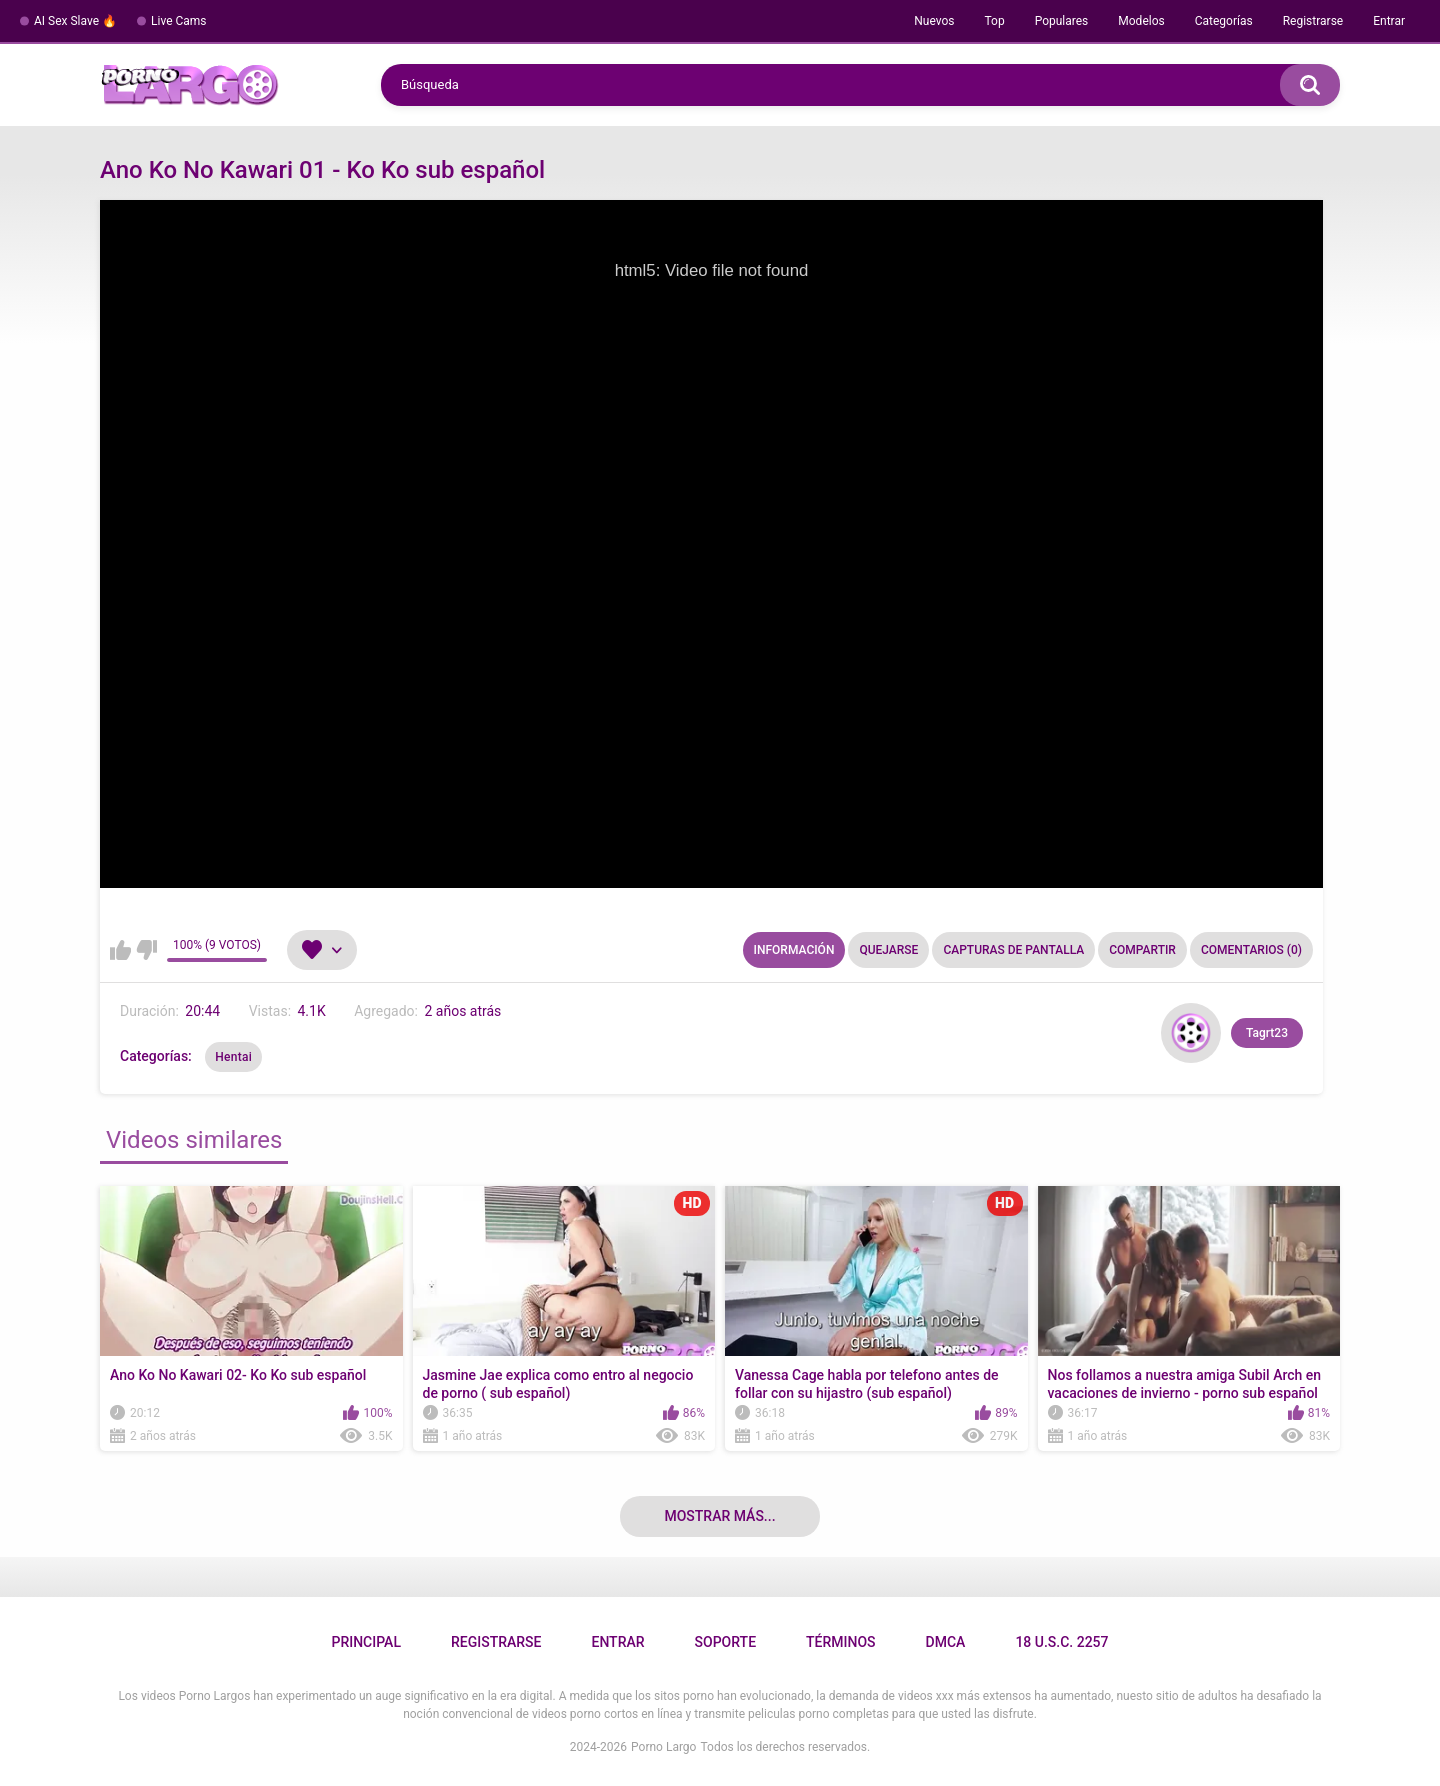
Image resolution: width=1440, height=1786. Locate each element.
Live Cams (179, 21)
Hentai (233, 1057)
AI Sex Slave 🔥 (75, 21)
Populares (1062, 21)
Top (994, 21)
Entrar (1389, 21)
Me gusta (120, 950)
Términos (841, 1642)
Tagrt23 (1267, 1033)
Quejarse (888, 950)
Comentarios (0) (1251, 950)
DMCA (946, 1642)
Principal (365, 1642)
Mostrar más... (719, 1516)
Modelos (1141, 21)
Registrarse (1313, 21)
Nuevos (934, 21)
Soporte (725, 1642)
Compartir (1142, 950)
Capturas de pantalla (1013, 950)
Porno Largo (663, 1747)
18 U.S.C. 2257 (1061, 1642)
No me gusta (146, 950)
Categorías (1224, 21)
